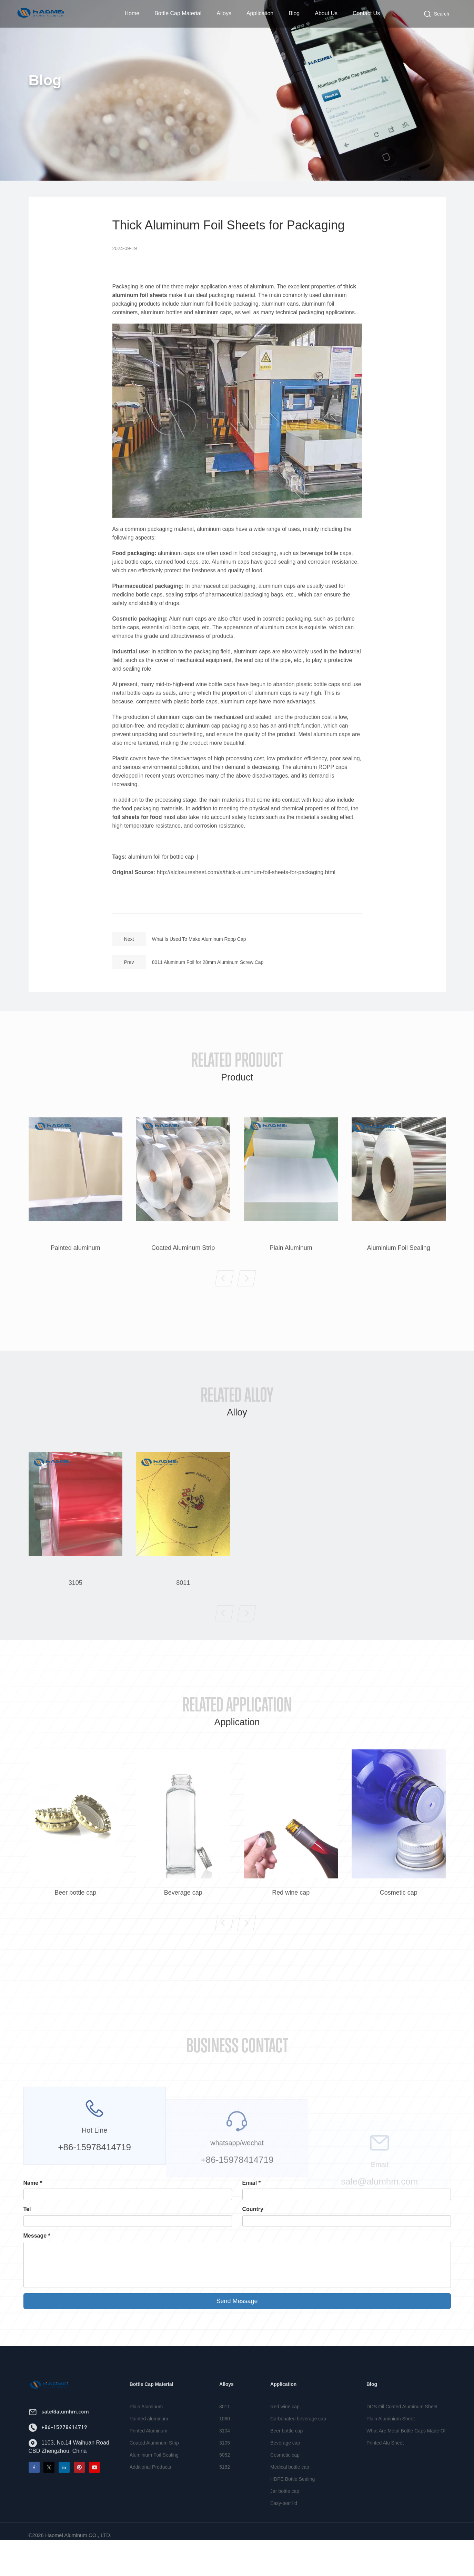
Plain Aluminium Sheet (390, 2447)
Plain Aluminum (146, 2435)
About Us (326, 13)
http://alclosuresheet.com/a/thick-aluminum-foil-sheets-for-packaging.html (246, 901)
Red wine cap (285, 2435)
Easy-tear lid (283, 2532)
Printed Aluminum (149, 2459)
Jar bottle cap (284, 2520)
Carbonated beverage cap (298, 2447)
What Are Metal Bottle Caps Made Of (406, 2459)
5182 (224, 2495)
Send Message (237, 2301)
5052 (224, 2483)
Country (252, 2209)
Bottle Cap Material (177, 13)
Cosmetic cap (285, 2483)
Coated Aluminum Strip (154, 2471)
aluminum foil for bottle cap (161, 885)
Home (131, 13)
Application (259, 13)
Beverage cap (285, 2471)
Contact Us (366, 13)
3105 (224, 2471)
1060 (224, 2447)
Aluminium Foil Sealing (154, 2483)
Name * (32, 2183)
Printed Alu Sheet (385, 2471)
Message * (36, 2236)
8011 (224, 2435)
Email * (251, 2183)
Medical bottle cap (289, 2495)
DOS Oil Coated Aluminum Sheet (401, 2435)
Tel (27, 2209)
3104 (224, 2459)
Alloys (223, 13)
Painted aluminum (149, 2447)
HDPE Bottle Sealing (292, 2507)
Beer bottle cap (286, 2459)
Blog (294, 13)
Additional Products (150, 2495)
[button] (224, 1307)
